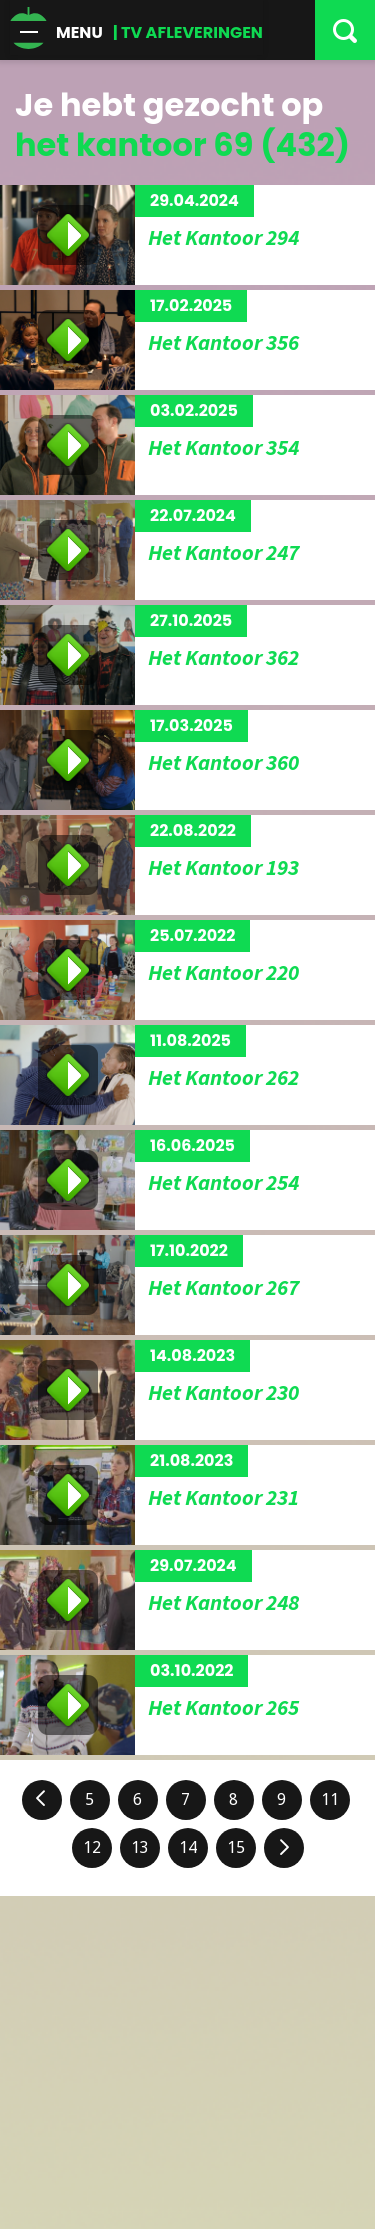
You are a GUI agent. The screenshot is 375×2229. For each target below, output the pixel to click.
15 (236, 1847)
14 (188, 1847)
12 (92, 1847)
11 (330, 1799)
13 (140, 1847)
